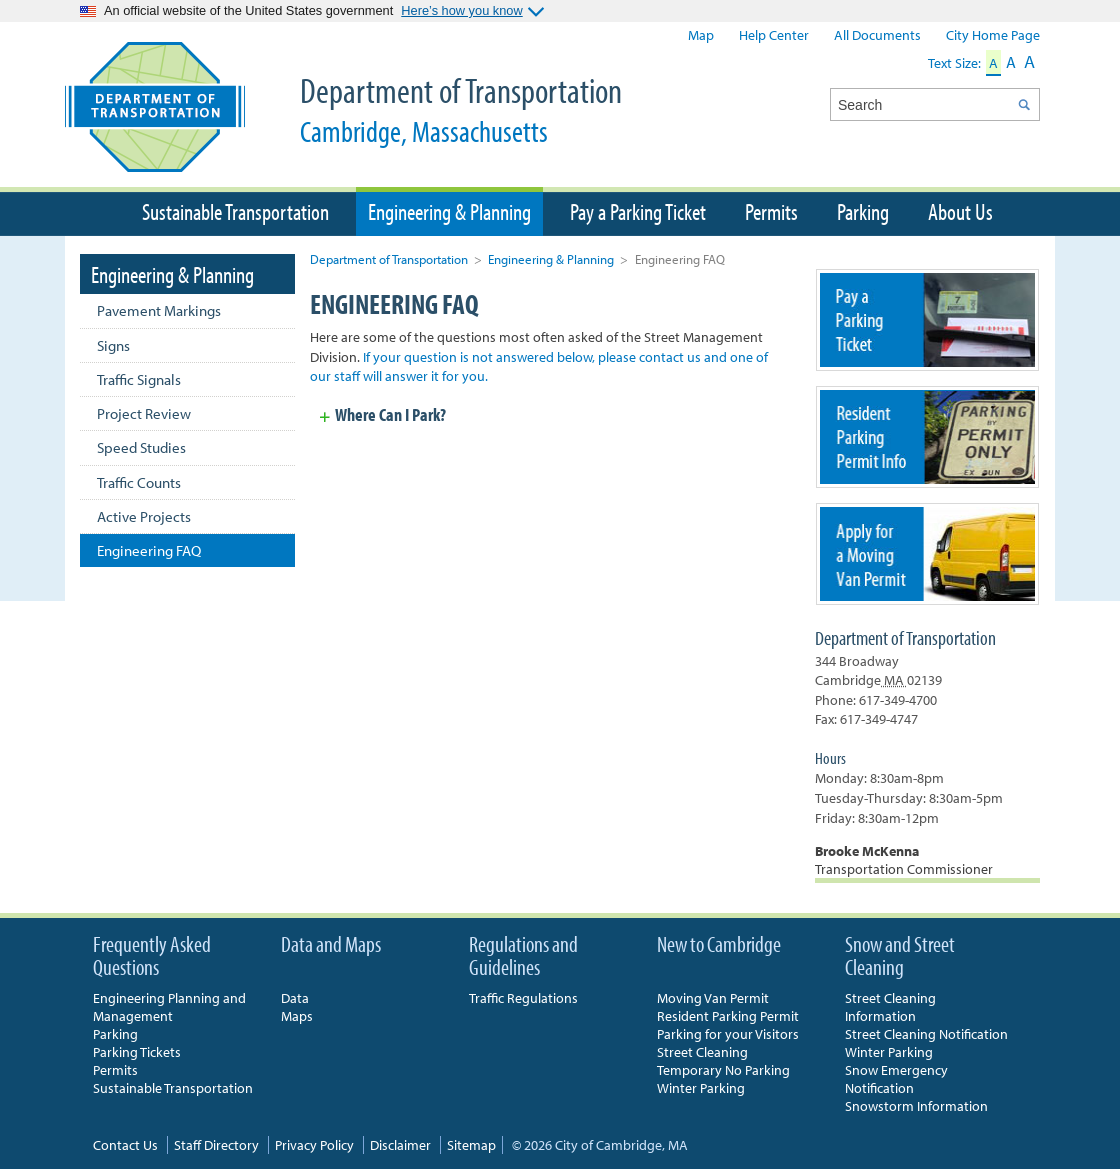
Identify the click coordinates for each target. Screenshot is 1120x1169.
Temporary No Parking (723, 1070)
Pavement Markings (159, 310)
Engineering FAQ (149, 550)
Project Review (144, 413)
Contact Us (125, 1145)
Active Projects (144, 516)
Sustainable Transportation (235, 211)
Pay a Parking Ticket (638, 211)
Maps (297, 1016)
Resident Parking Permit (728, 1016)
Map (701, 35)
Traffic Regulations (523, 998)
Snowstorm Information (916, 1106)
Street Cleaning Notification (926, 1034)
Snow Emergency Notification (896, 1079)
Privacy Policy (314, 1145)
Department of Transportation (485, 108)
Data (295, 998)
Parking (863, 211)
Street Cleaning (702, 1052)
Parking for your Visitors (728, 1034)
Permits (771, 211)
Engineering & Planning (551, 259)
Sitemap (471, 1145)
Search (1023, 104)
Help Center (774, 35)
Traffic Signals (139, 379)
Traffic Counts (139, 482)
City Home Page (993, 35)
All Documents (877, 35)
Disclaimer (400, 1145)
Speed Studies (141, 447)
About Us (960, 211)
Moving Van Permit (713, 998)
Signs (113, 345)
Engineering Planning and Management (169, 1007)
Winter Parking (701, 1088)
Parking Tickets (137, 1052)
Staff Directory (216, 1145)
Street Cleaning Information (890, 1007)
